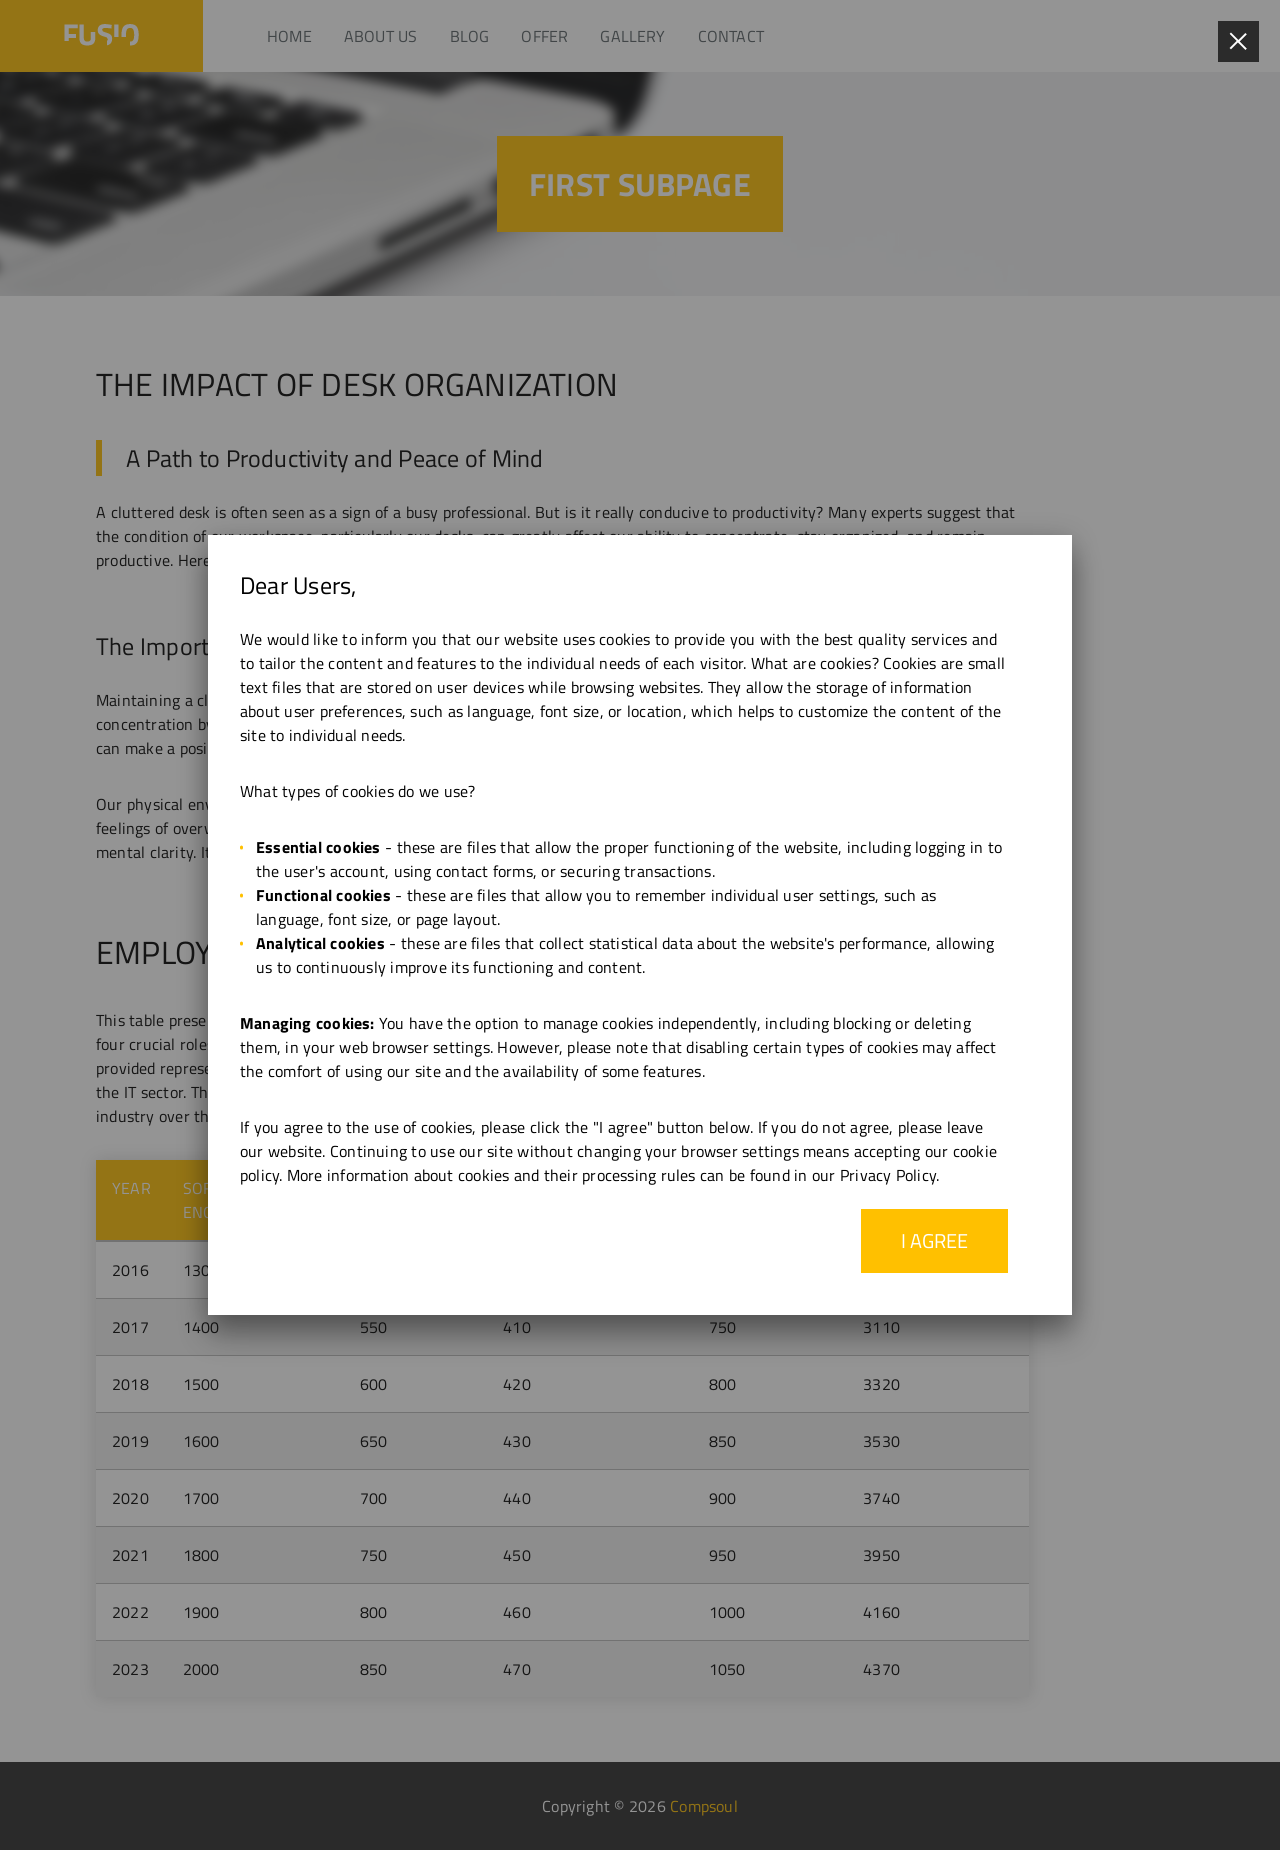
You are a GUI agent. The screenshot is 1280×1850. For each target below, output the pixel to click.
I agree (934, 1240)
